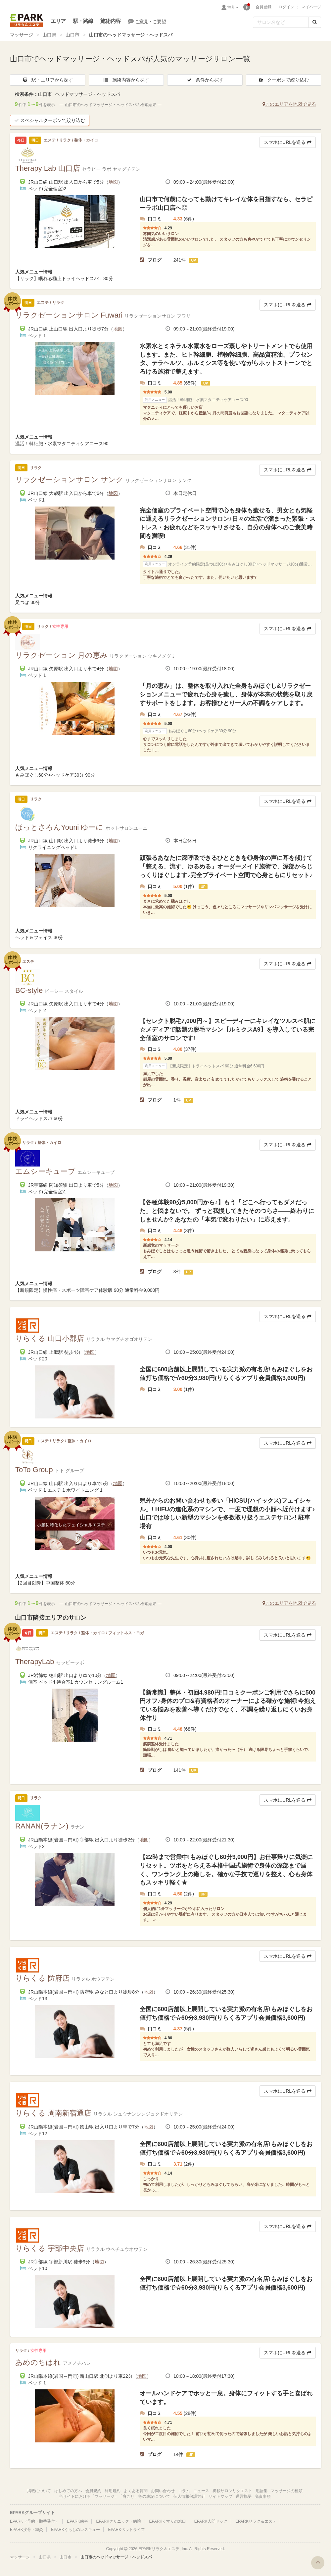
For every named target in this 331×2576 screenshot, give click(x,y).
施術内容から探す (126, 80)
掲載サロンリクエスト (232, 2490)
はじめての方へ (68, 2490)
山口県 (49, 34)
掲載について (39, 2490)
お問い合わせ (163, 2490)
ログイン (286, 7)
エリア (58, 21)
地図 (113, 182)
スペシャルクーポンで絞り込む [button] (49, 120)
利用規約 (112, 2490)
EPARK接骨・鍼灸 (26, 2529)
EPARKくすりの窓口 (167, 2521)
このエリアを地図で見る (289, 104)
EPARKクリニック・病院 (118, 2521)
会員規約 (93, 2490)
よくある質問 (136, 2490)
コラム (184, 2490)
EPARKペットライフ (126, 2529)
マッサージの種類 (287, 2490)
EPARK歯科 (77, 2521)
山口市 (72, 34)
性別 (233, 7)
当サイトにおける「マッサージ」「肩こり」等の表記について (114, 2496)
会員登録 (263, 7)
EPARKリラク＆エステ (26, 20)
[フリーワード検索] (280, 22)
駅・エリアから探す (47, 80)
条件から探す (204, 80)
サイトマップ (220, 2496)
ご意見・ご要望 (147, 21)
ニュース (201, 2490)
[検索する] (314, 22)
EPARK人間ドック (210, 2521)
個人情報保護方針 (189, 2496)
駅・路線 (83, 21)
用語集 (261, 2490)
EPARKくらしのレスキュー (75, 2529)
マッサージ (21, 34)
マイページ (311, 7)
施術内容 (110, 21)
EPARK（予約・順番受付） (34, 2521)
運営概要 (244, 2496)
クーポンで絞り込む (283, 80)
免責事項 (263, 2496)
